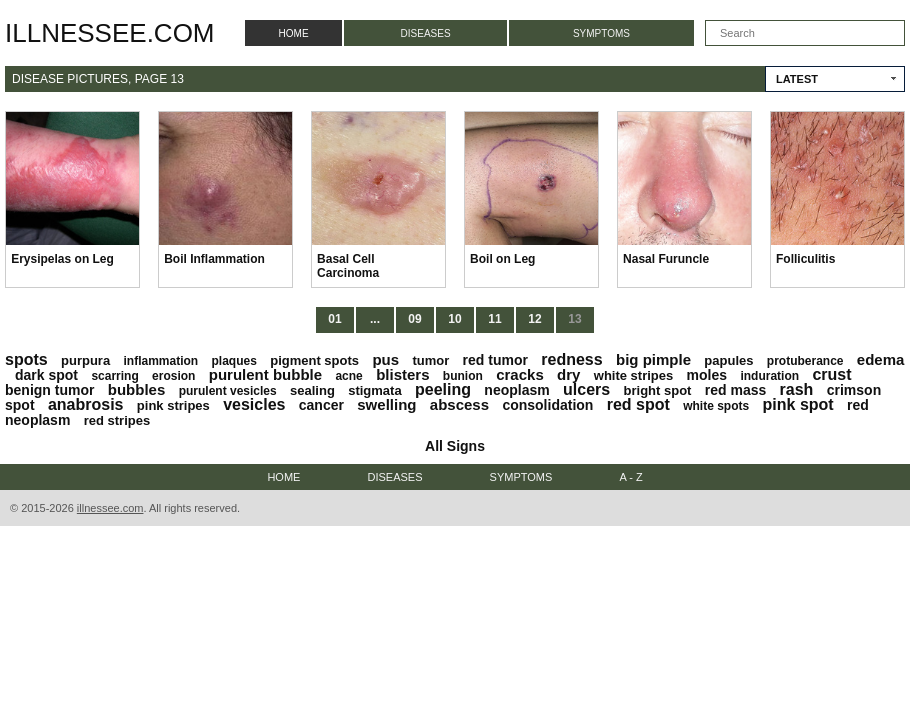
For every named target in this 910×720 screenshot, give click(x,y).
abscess (459, 404)
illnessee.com (110, 33)
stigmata (374, 390)
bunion (463, 376)
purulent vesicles (228, 391)
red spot (638, 404)
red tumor (495, 360)
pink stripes (173, 405)
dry (568, 374)
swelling (386, 404)
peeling (443, 389)
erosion (173, 376)
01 (334, 319)
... (375, 319)
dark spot (46, 375)
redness (571, 359)
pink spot (798, 404)
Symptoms (601, 33)
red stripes (117, 420)
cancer (321, 405)
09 (414, 319)
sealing (312, 390)
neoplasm (516, 390)
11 (494, 319)
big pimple (653, 359)
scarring (114, 376)
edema (881, 359)
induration (769, 376)
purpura (85, 360)
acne (348, 376)
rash (797, 389)
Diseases (426, 33)
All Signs (455, 446)
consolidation (547, 405)
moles (707, 375)
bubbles (137, 389)
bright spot (658, 390)
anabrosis (86, 404)
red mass (735, 390)
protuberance (805, 361)
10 (454, 319)
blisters (402, 374)
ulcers (586, 389)
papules (728, 360)
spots (26, 359)
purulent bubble (265, 374)
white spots (716, 406)
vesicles (254, 404)
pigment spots (314, 360)
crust (831, 374)
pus (385, 359)
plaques (234, 361)
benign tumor (49, 390)
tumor (430, 360)
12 (534, 319)
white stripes (633, 375)
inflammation (160, 361)
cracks (520, 374)
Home (294, 33)
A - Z (630, 477)
